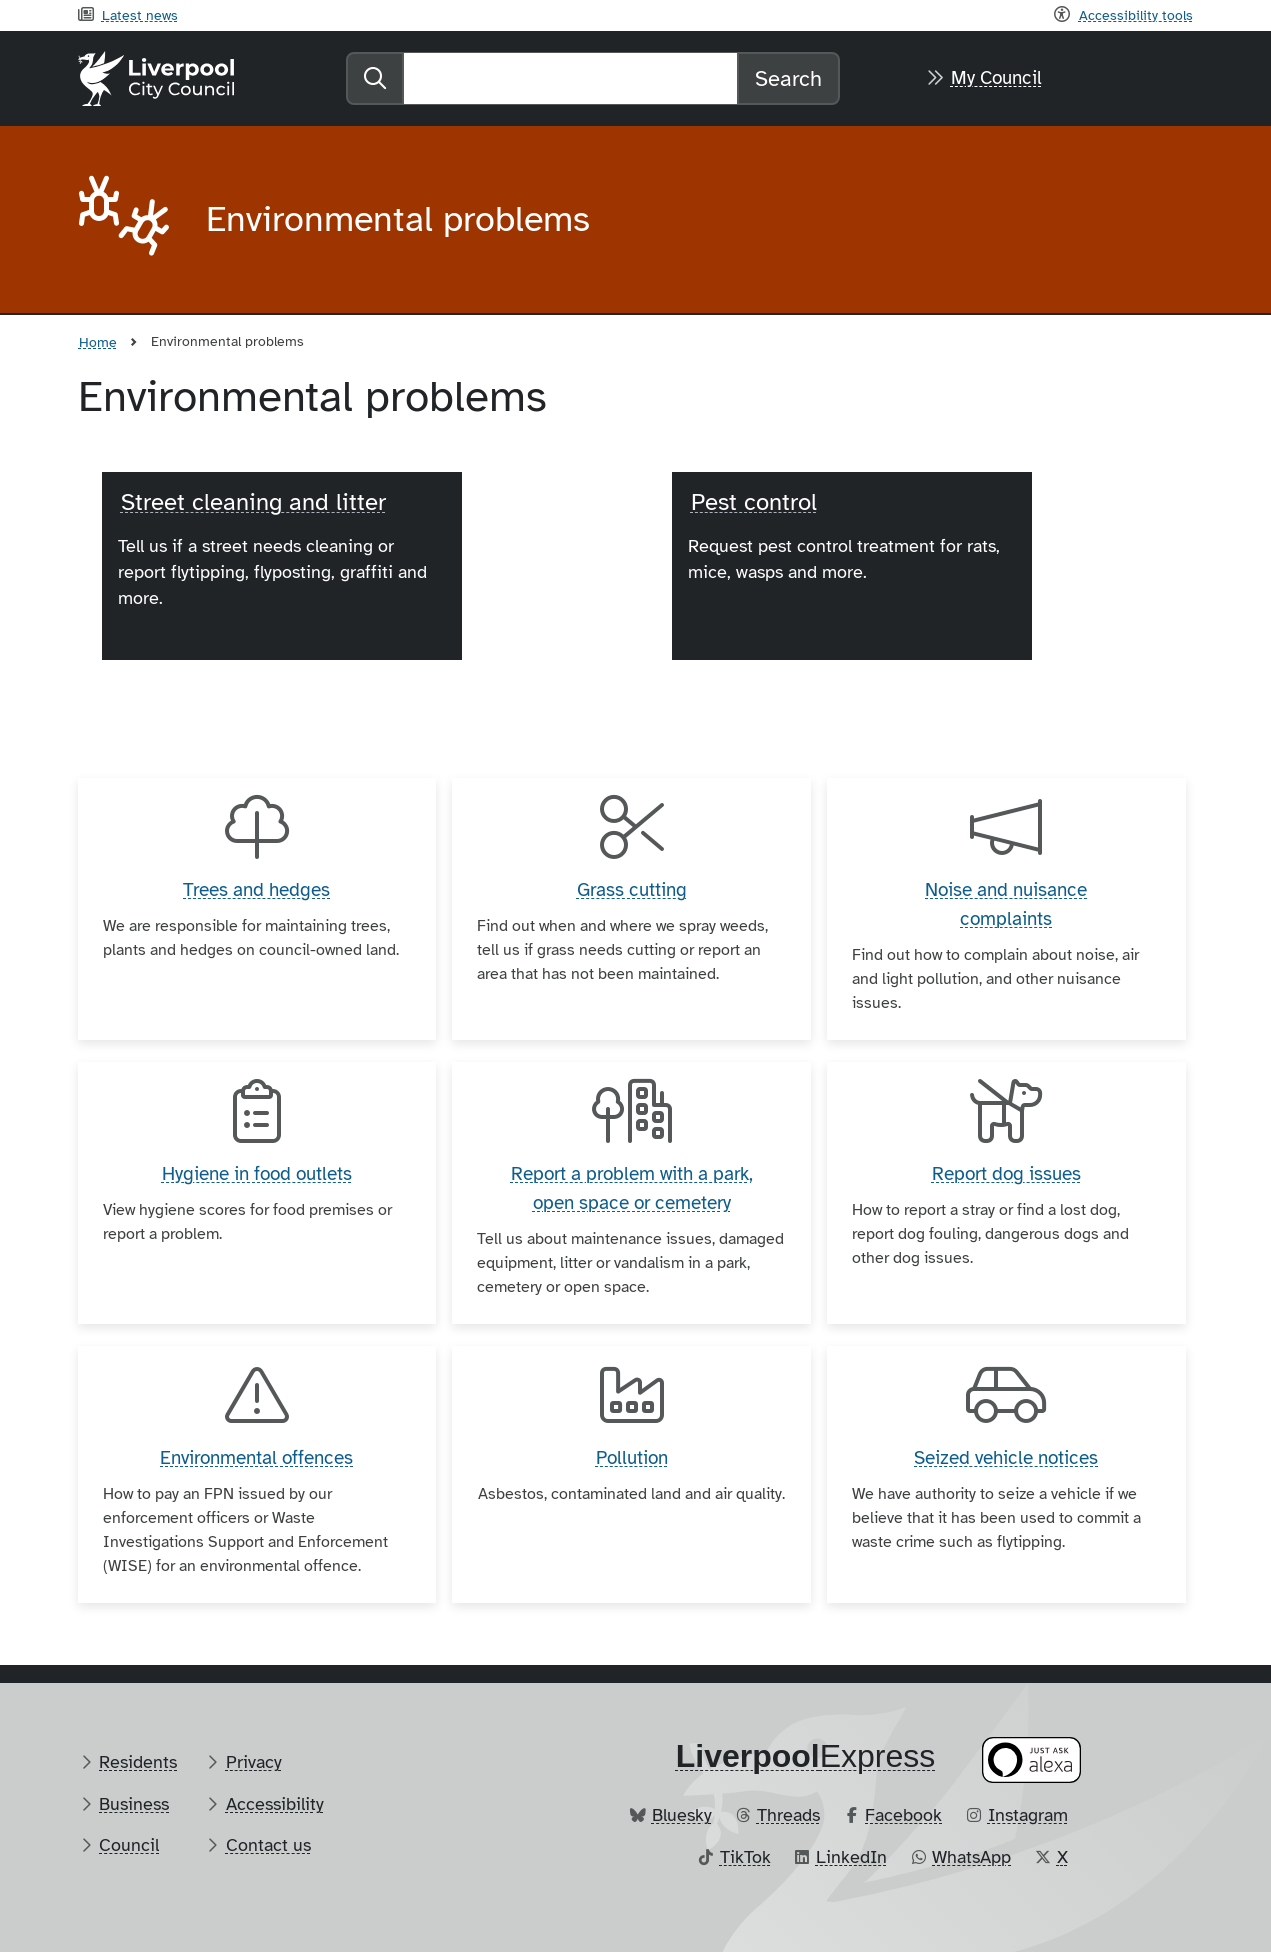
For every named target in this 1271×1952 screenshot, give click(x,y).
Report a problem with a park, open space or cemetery (632, 1188)
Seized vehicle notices (1006, 1458)
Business (134, 1804)
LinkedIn (851, 1857)
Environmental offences (256, 1458)
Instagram (1028, 1815)
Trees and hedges (256, 890)
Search (788, 78)
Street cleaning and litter (253, 502)
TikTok (745, 1857)
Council (129, 1845)
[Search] (570, 78)
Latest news (140, 15)
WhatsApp (971, 1857)
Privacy (254, 1762)
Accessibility (275, 1804)
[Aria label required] (126, 220)
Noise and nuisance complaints (1006, 904)
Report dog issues (1006, 1174)
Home (98, 342)
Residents (138, 1762)
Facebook (903, 1815)
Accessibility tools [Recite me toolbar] (1136, 15)
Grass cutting (632, 890)
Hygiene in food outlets (257, 1174)
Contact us (268, 1845)
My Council (996, 78)
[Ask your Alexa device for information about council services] (1031, 1759)
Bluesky (682, 1815)
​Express (806, 1756)
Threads (788, 1815)
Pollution (632, 1458)
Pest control (754, 502)
